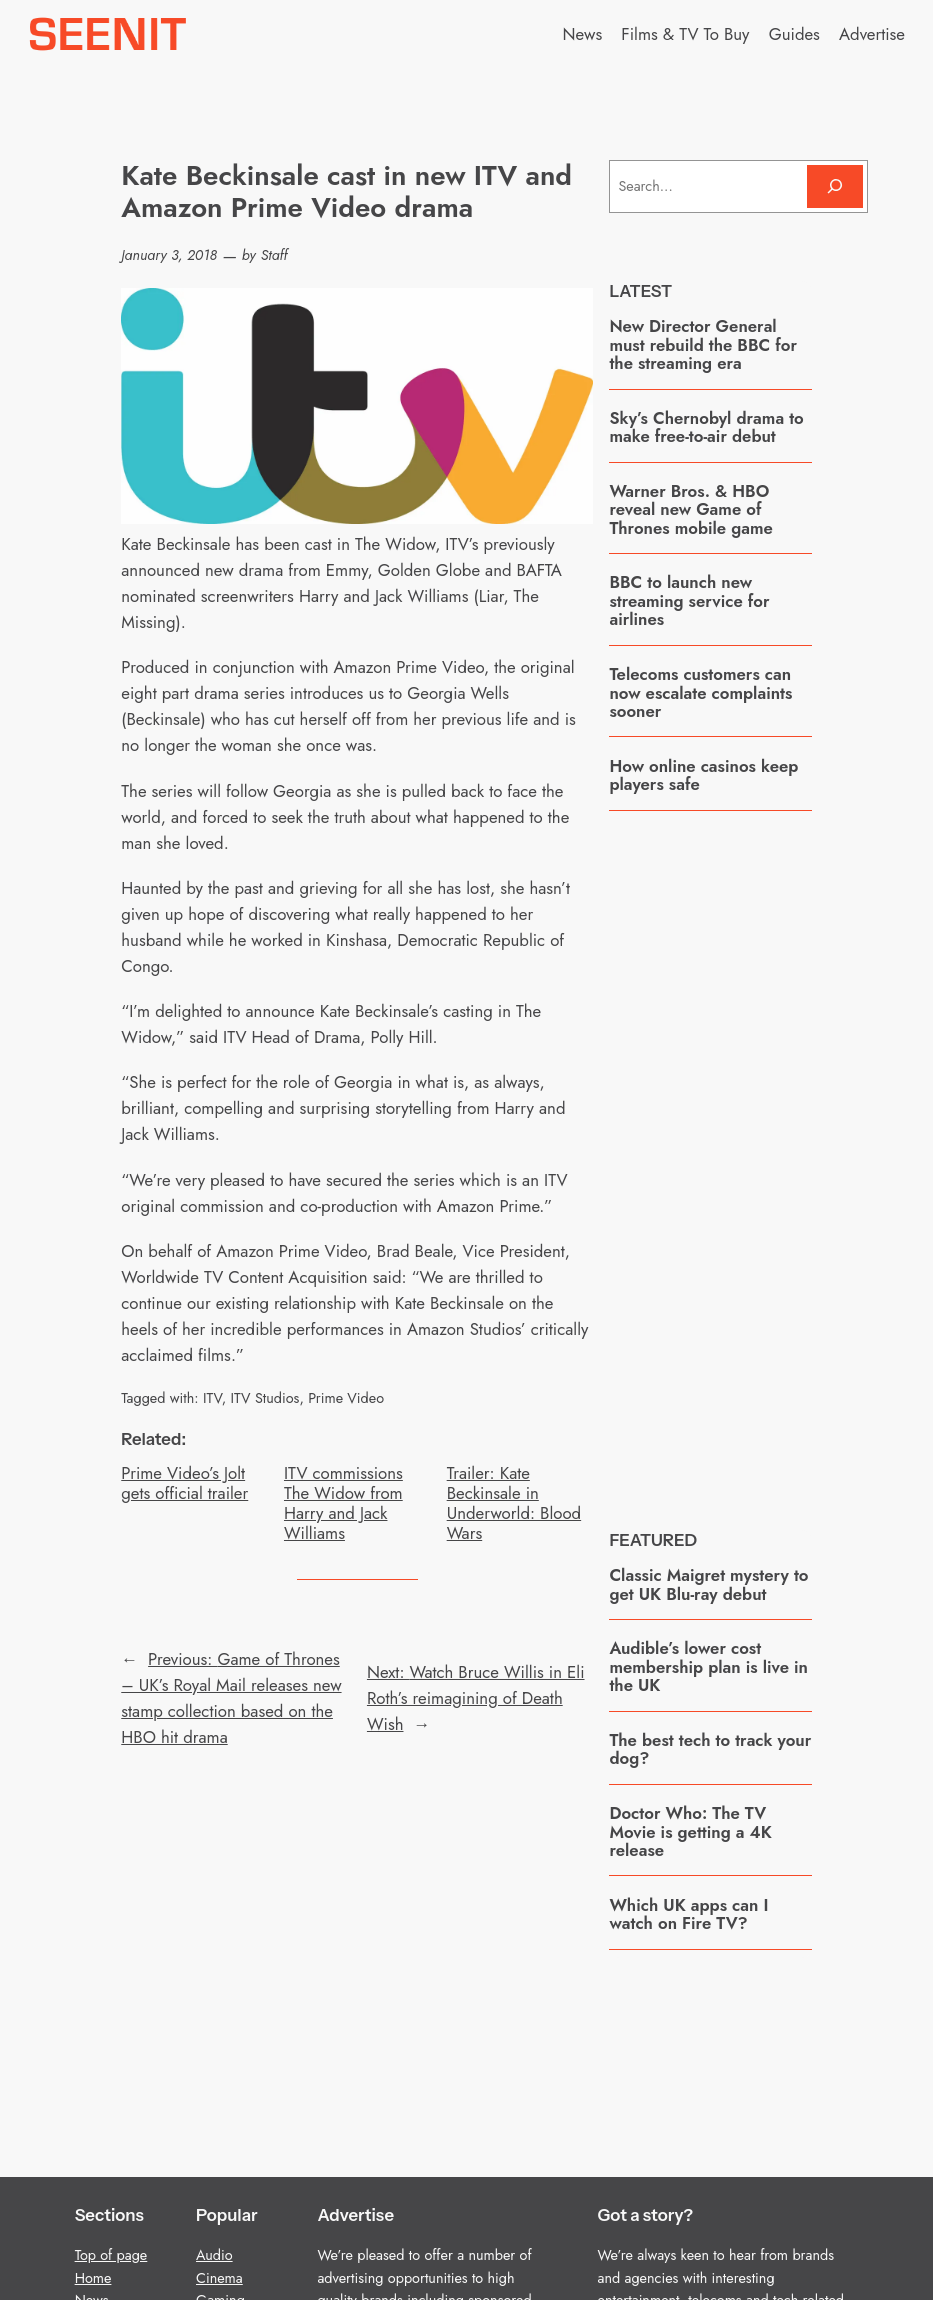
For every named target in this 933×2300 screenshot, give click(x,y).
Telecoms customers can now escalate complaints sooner (700, 692)
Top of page (111, 2255)
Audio (214, 2255)
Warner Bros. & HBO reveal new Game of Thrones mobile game (690, 509)
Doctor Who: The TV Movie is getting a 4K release (690, 1831)
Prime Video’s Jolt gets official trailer (184, 1483)
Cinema (219, 2278)
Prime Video (346, 1398)
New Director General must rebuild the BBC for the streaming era (703, 344)
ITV (212, 1398)
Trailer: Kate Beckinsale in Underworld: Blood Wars (514, 1503)
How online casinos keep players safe (703, 775)
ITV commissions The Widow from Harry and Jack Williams (343, 1503)
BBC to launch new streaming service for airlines (689, 600)
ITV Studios (264, 1398)
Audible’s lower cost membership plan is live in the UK (708, 1666)
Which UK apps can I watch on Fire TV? (688, 1914)
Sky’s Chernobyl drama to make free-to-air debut (706, 427)
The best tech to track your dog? (710, 1749)
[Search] (835, 186)
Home (93, 2278)
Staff (274, 255)
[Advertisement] (759, 1155)
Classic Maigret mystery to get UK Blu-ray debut (708, 1584)
